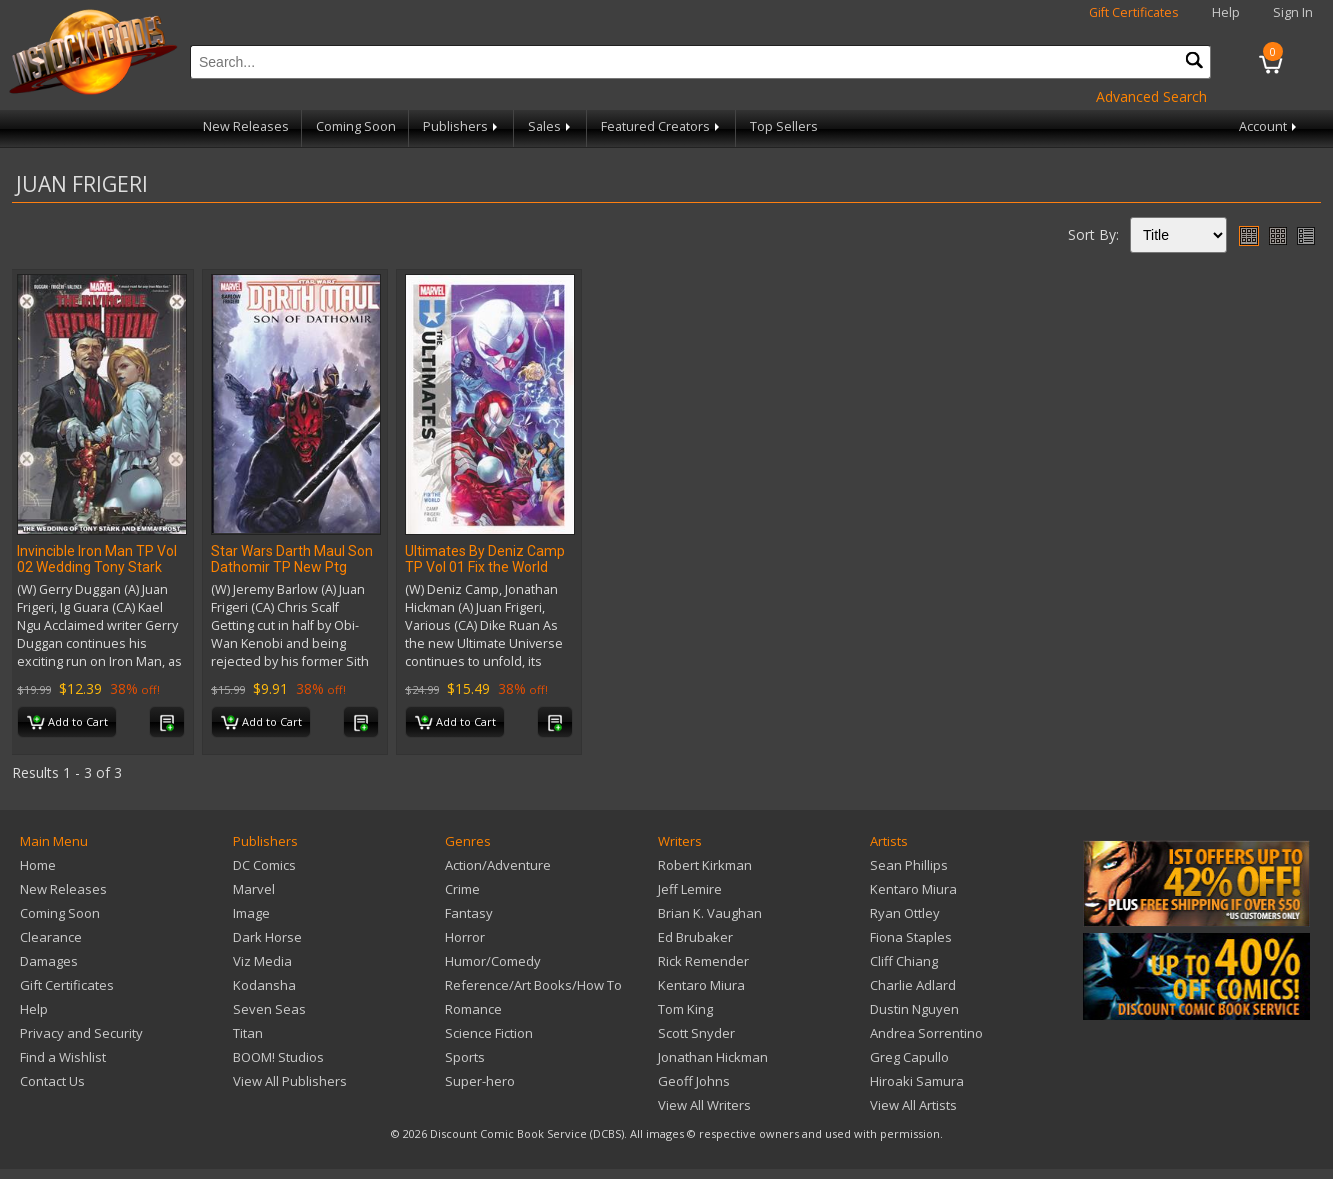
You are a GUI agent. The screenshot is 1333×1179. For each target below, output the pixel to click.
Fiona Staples (911, 937)
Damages (49, 961)
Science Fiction (489, 1033)
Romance (473, 1009)
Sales (551, 126)
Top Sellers (784, 126)
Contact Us (52, 1081)
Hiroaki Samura (917, 1081)
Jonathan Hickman (713, 1057)
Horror (465, 937)
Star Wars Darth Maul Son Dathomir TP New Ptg (292, 559)
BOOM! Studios (278, 1057)
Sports (465, 1057)
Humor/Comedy (493, 961)
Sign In (1293, 12)
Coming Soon (356, 126)
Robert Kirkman (705, 865)
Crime (462, 889)
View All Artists (913, 1105)
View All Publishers (290, 1081)
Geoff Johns (694, 1081)
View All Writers (704, 1105)
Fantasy (469, 913)
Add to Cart (67, 723)
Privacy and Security (81, 1033)
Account (1269, 126)
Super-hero (480, 1081)
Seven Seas (269, 1009)
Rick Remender (703, 961)
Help (1226, 12)
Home (38, 865)
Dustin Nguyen (914, 1009)
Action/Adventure (498, 865)
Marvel (254, 889)
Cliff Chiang (904, 961)
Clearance (51, 937)
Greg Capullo (909, 1057)
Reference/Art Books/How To (533, 985)
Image (251, 913)
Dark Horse (267, 937)
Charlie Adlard (913, 985)
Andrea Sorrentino (926, 1033)
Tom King (685, 1009)
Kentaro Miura (701, 985)
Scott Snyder (696, 1033)
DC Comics (264, 865)
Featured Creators (662, 126)
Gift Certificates (1134, 12)
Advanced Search (1151, 96)
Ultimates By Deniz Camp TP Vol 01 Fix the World (485, 559)
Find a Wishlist (63, 1057)
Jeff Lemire (690, 889)
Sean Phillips (909, 865)
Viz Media (262, 961)
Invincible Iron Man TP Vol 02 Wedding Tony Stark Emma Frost (97, 567)
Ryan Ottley (905, 913)
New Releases (246, 126)
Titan (248, 1033)
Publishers (462, 126)
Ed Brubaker (695, 937)
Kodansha (264, 985)
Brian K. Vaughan (710, 913)
